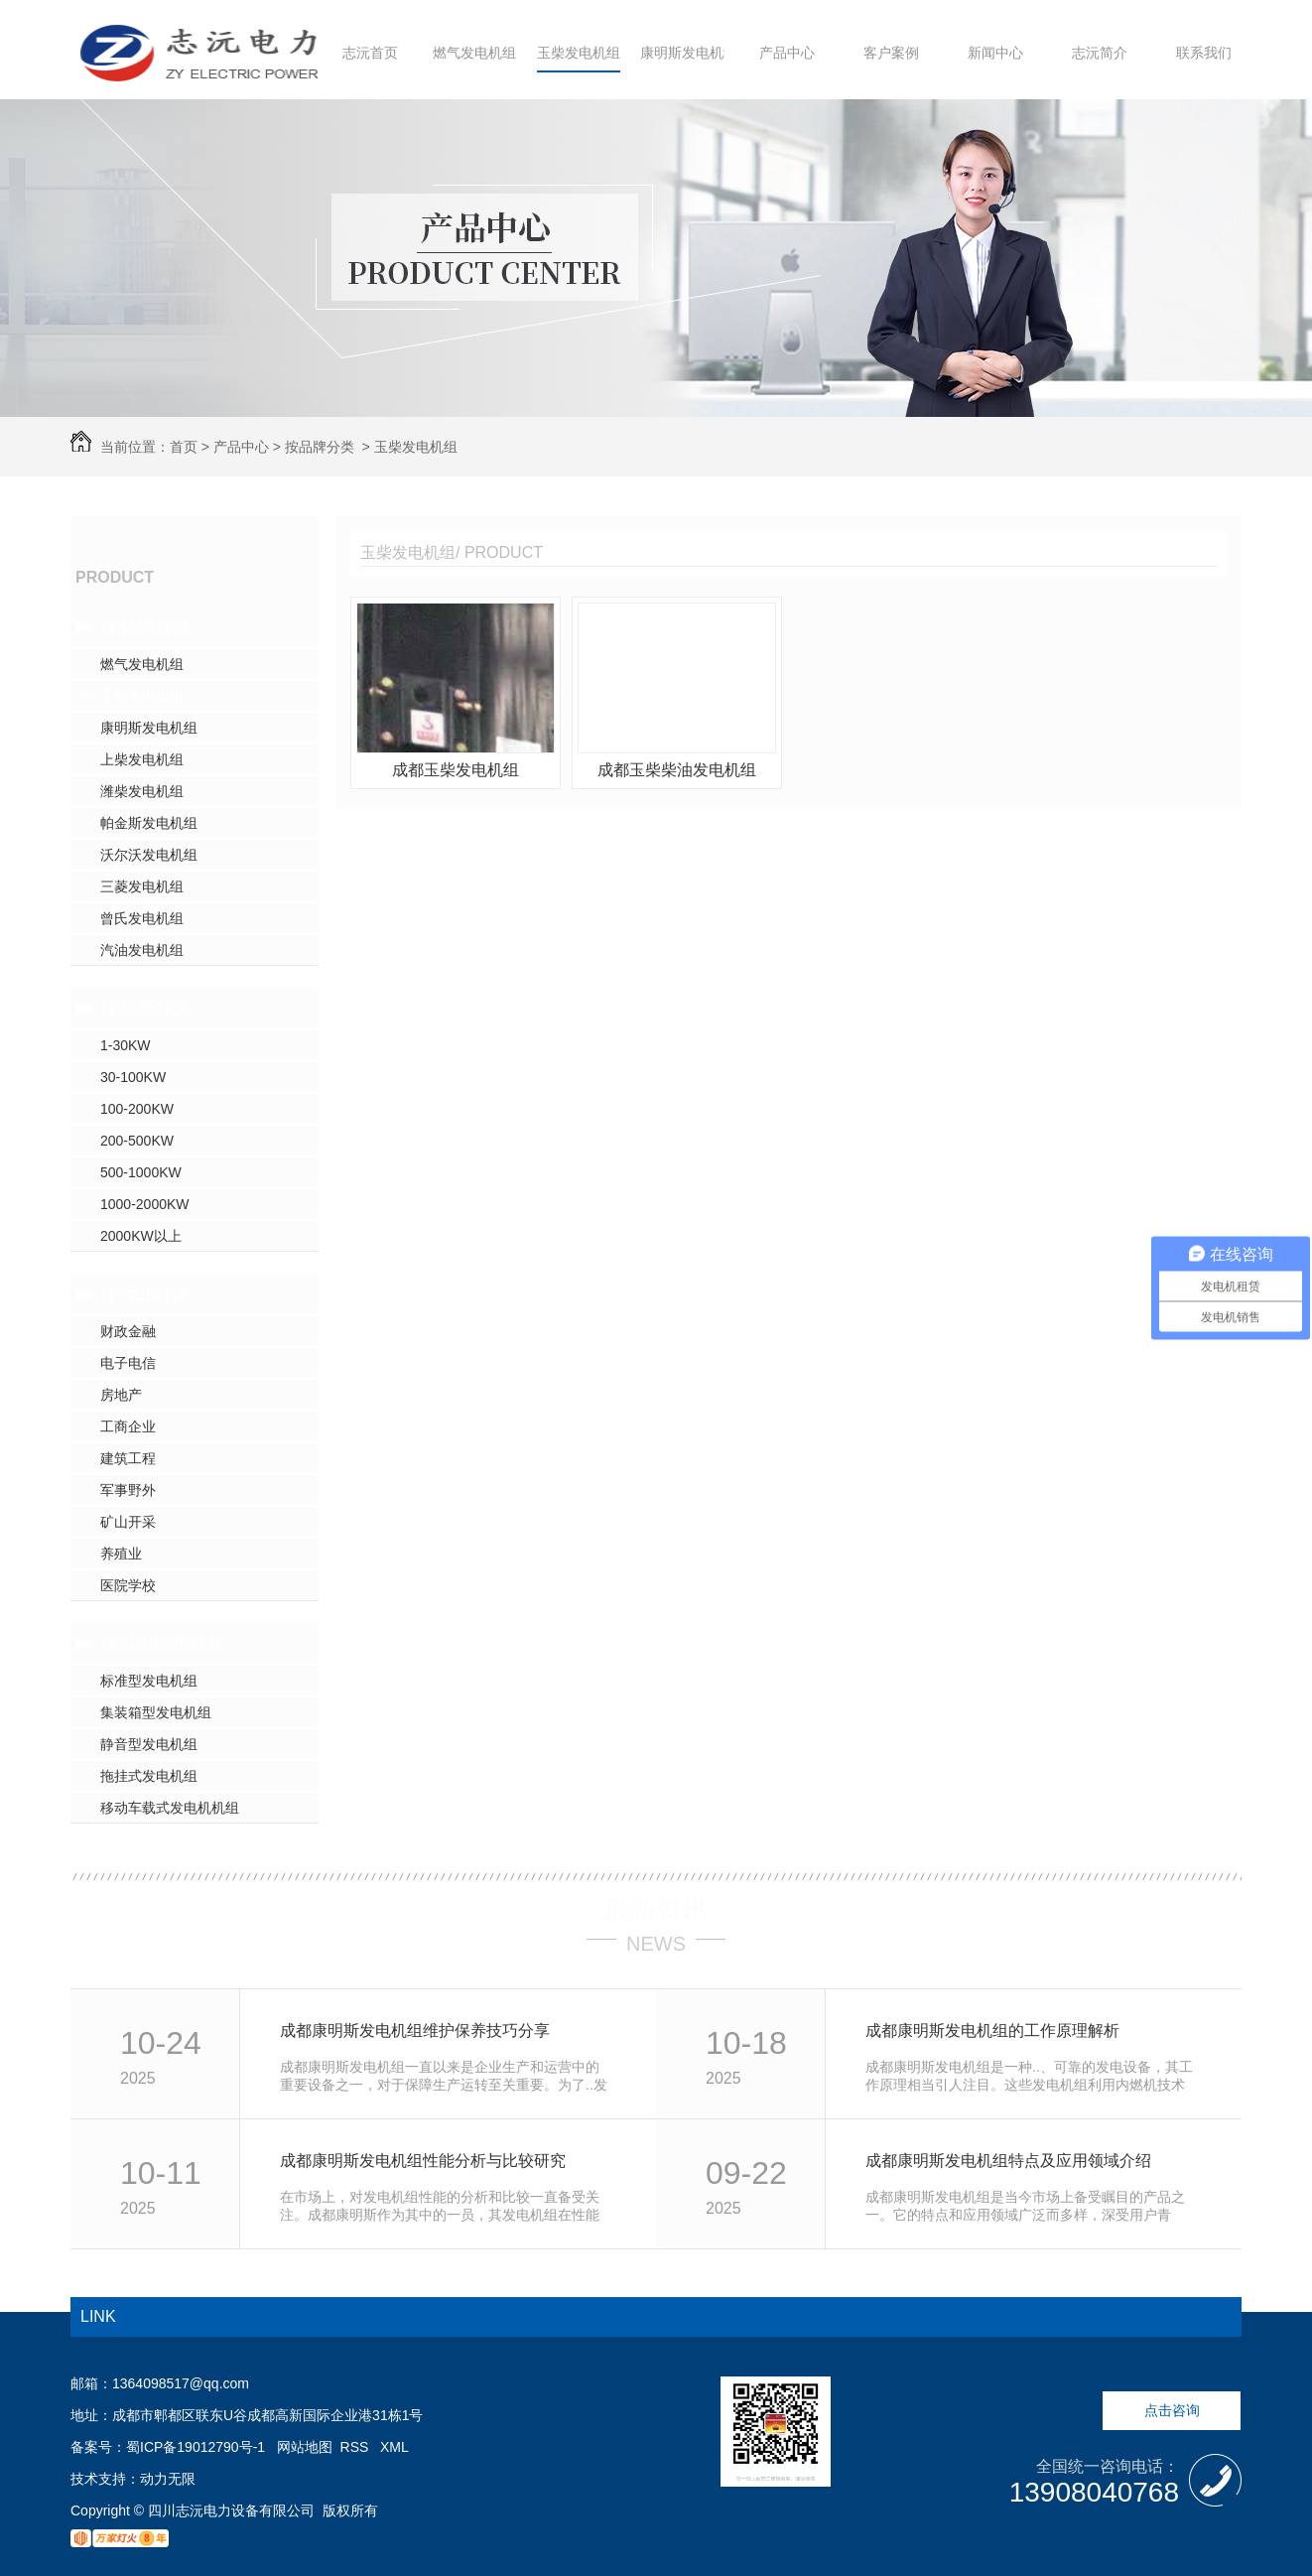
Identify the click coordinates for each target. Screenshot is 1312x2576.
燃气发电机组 (474, 53)
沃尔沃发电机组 (148, 855)
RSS (356, 2447)
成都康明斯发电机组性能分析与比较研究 (423, 2160)
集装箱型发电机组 (155, 1712)
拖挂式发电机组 (148, 1776)
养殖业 (121, 1553)
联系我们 (1204, 53)
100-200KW (137, 1109)
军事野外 (128, 1490)
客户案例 (891, 53)
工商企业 (128, 1426)
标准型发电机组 (148, 1681)
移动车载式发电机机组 (169, 1808)
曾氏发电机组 (142, 918)
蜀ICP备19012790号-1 (195, 2447)
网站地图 (304, 2447)
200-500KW (137, 1141)
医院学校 (128, 1585)
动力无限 (168, 2479)
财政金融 (128, 1331)
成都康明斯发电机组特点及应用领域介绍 (1008, 2160)
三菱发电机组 (142, 886)
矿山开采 (128, 1522)
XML (394, 2447)
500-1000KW (141, 1172)
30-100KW (133, 1077)
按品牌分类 (319, 447)
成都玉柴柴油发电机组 (676, 769)
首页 (183, 447)
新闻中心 (995, 53)
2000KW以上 (141, 1236)
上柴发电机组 (142, 759)
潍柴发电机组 (142, 791)
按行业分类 (145, 1293)
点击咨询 (1172, 2410)
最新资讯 (656, 1909)
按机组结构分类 (162, 1643)
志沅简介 (1099, 53)
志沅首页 (370, 53)
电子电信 (128, 1363)
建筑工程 (128, 1458)
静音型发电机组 (148, 1744)
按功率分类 (145, 1007)
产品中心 (787, 53)
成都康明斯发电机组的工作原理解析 (992, 2030)
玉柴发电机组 (578, 53)
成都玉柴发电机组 (455, 769)
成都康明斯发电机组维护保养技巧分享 (415, 2030)
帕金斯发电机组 (148, 823)
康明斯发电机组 (688, 53)
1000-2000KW (145, 1204)
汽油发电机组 (142, 950)
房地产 (121, 1395)
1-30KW (125, 1045)
